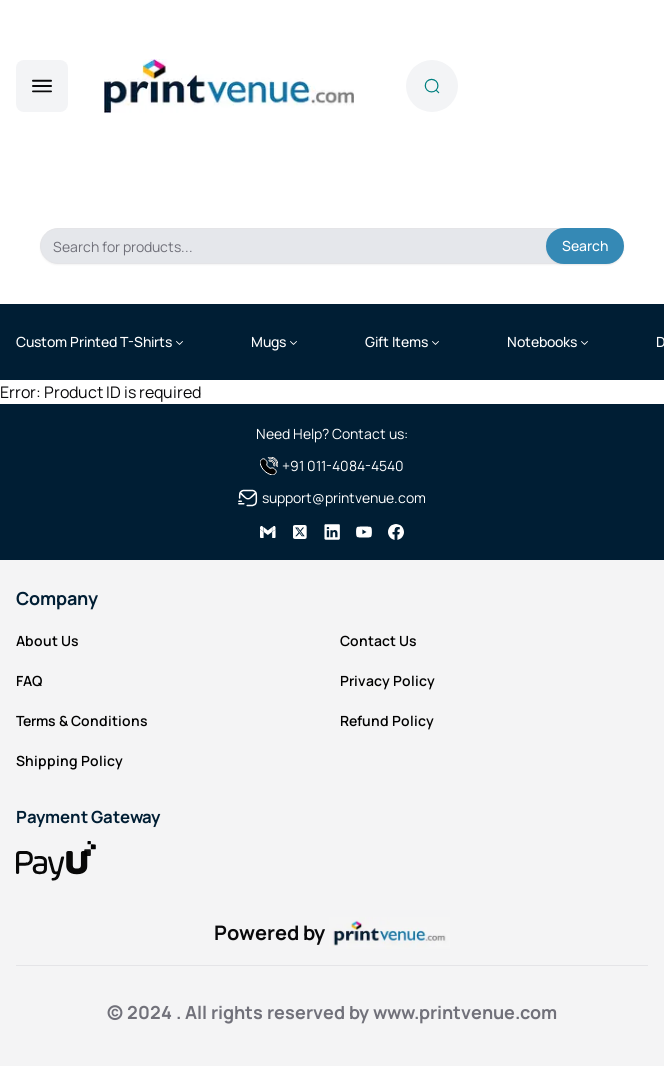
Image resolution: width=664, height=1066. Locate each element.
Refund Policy (387, 720)
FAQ (29, 680)
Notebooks (542, 341)
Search (585, 245)
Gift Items (396, 341)
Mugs (268, 341)
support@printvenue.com (344, 497)
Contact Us (378, 640)
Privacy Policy (387, 680)
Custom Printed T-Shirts (94, 341)
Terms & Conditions (82, 720)
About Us (47, 640)
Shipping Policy (69, 760)
